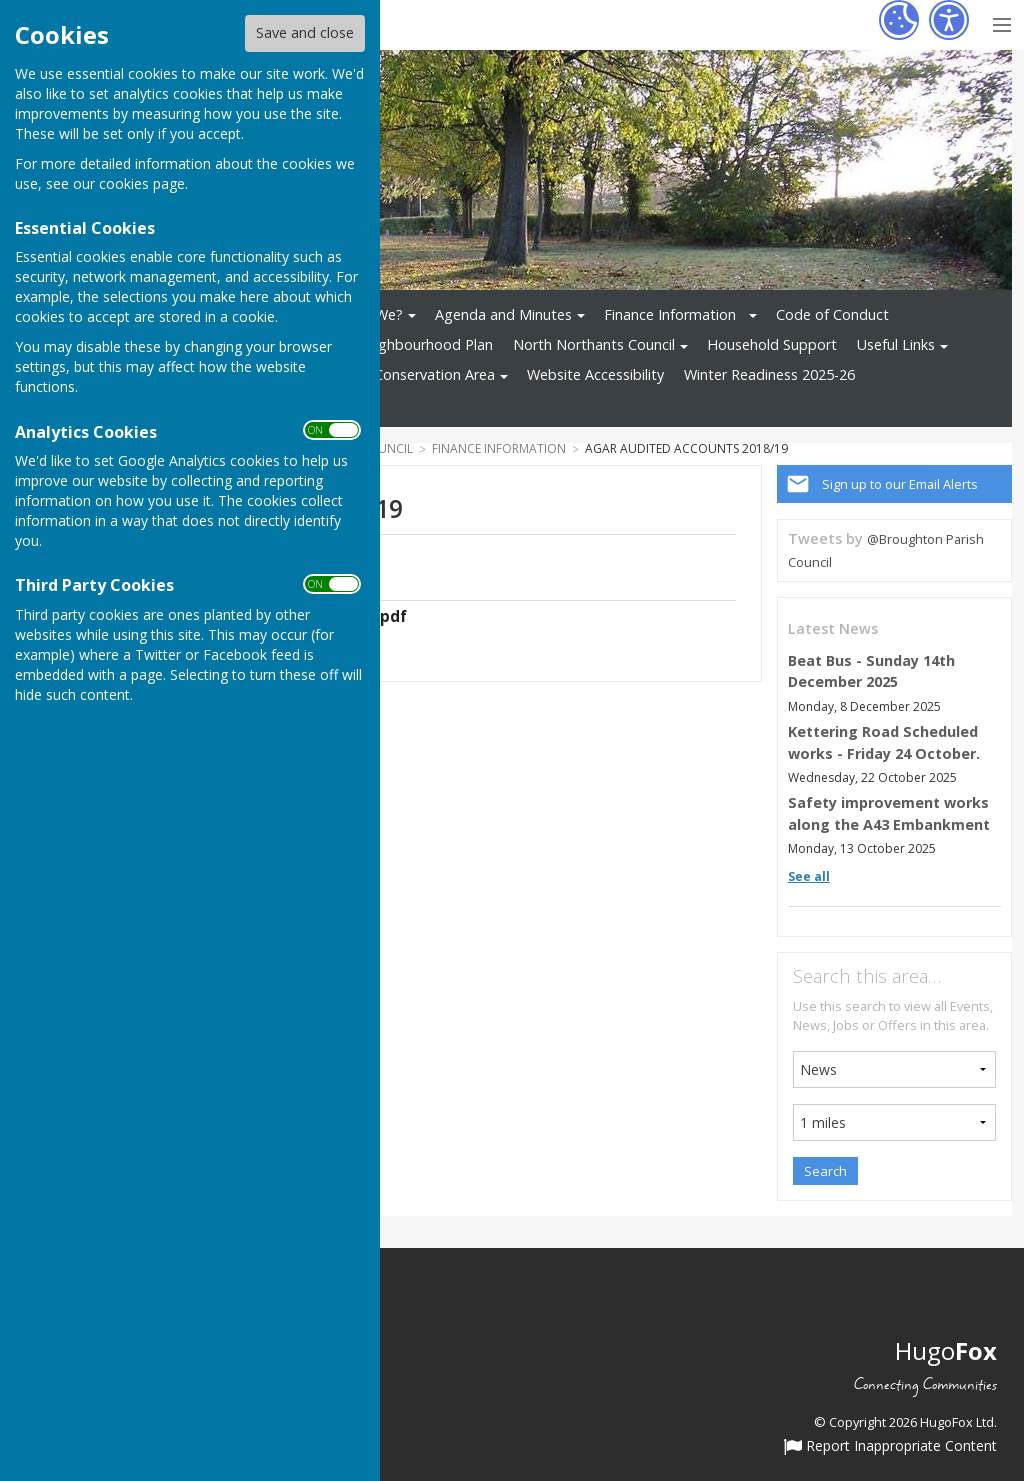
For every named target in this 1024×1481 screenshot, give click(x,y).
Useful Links (896, 344)
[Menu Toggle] (1001, 22)
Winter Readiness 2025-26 (769, 374)
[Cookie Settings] (899, 20)
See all (809, 876)
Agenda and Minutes (503, 314)
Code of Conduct (832, 314)
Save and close (305, 32)
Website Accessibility (595, 374)
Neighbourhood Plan (424, 344)
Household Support (772, 344)
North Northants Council (594, 344)
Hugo (946, 1350)
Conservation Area (434, 374)
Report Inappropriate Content (890, 1447)
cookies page (142, 183)
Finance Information (670, 314)
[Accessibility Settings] (949, 20)
